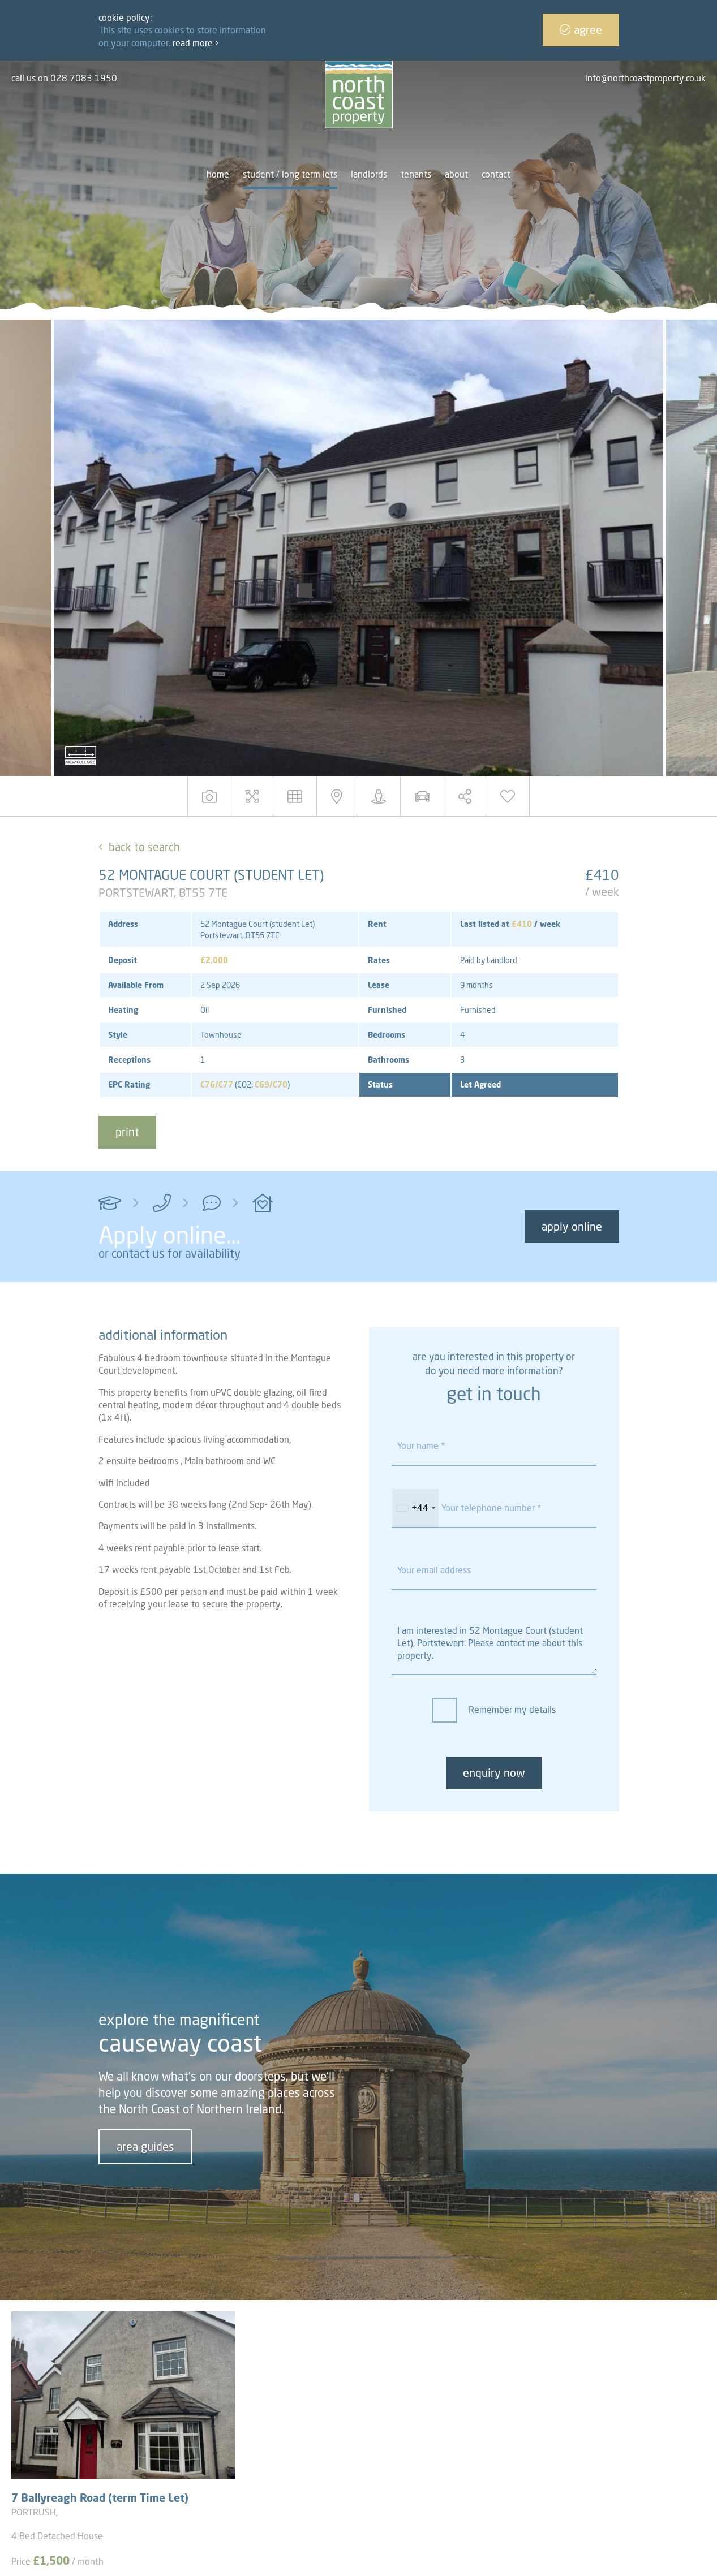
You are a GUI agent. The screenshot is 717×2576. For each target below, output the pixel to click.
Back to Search (144, 847)
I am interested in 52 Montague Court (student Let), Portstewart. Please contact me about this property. (494, 1644)
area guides (145, 2146)
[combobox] (415, 1508)
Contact (496, 174)
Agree (581, 29)
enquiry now (494, 1772)
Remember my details (512, 1709)
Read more (195, 43)
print (127, 1132)
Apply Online (572, 1226)
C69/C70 (271, 1084)
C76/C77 (216, 1084)
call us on (64, 78)
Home (218, 174)
